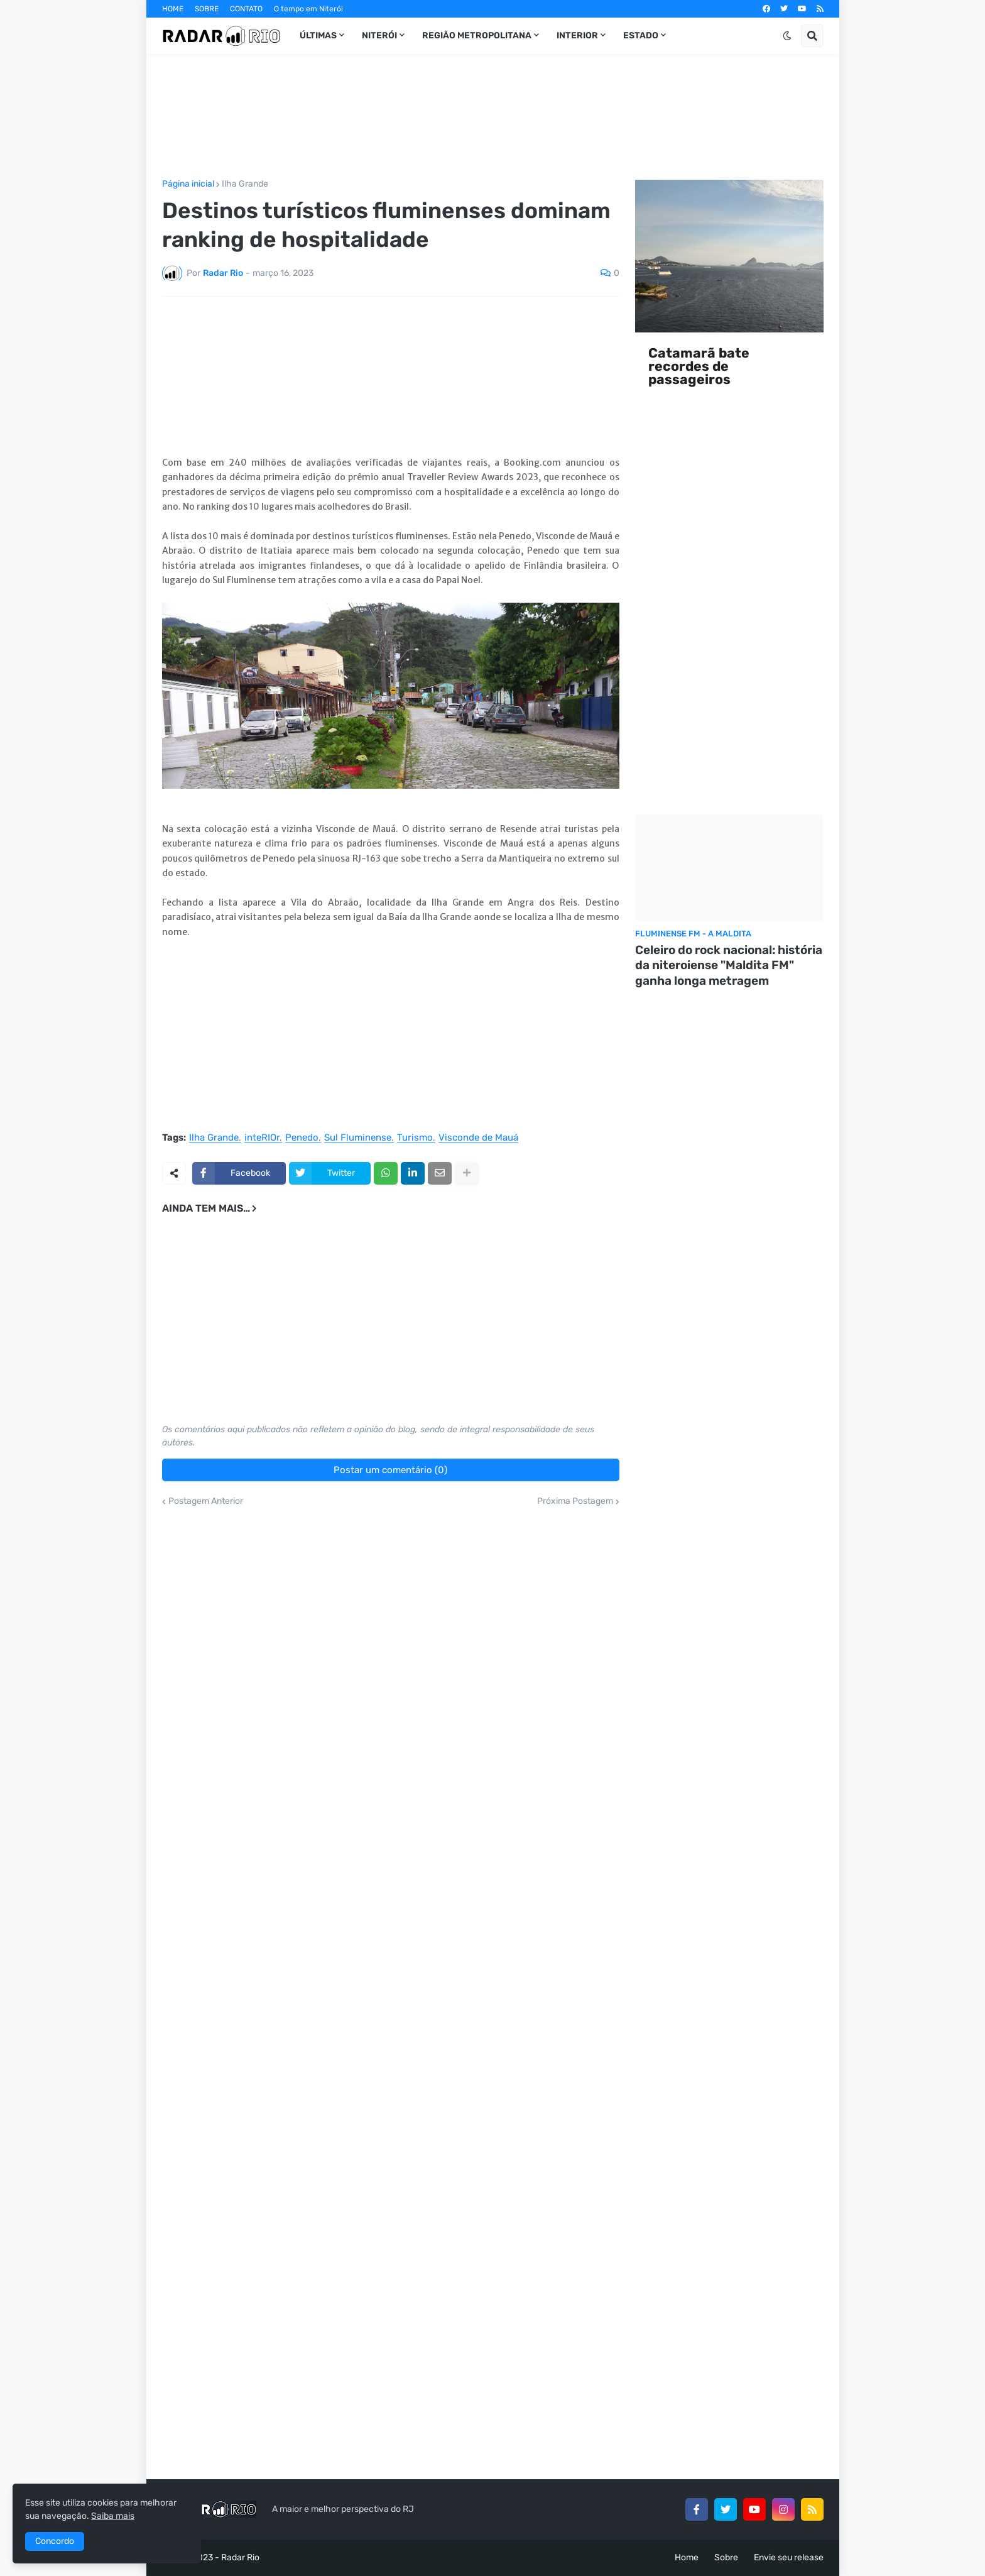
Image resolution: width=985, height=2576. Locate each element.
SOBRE (207, 8)
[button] (787, 36)
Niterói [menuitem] (379, 35)
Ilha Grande (245, 184)
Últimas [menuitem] (318, 35)
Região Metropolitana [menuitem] (476, 35)
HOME (172, 8)
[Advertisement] (492, 117)
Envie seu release (789, 2557)
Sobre (726, 2557)
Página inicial (188, 184)
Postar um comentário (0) (390, 1470)
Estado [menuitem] (640, 35)
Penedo (301, 1138)
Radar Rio (240, 2557)
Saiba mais (112, 2516)
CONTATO (246, 8)
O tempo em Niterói (308, 8)
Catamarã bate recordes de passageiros (698, 366)
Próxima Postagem (575, 1501)
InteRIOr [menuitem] (577, 35)
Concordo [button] (54, 2541)
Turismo (415, 1138)
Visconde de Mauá (478, 1138)
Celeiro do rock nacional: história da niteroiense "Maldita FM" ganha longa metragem (728, 965)
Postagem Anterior (205, 1501)
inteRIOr (262, 1138)
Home (687, 2557)
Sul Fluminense (357, 1138)
